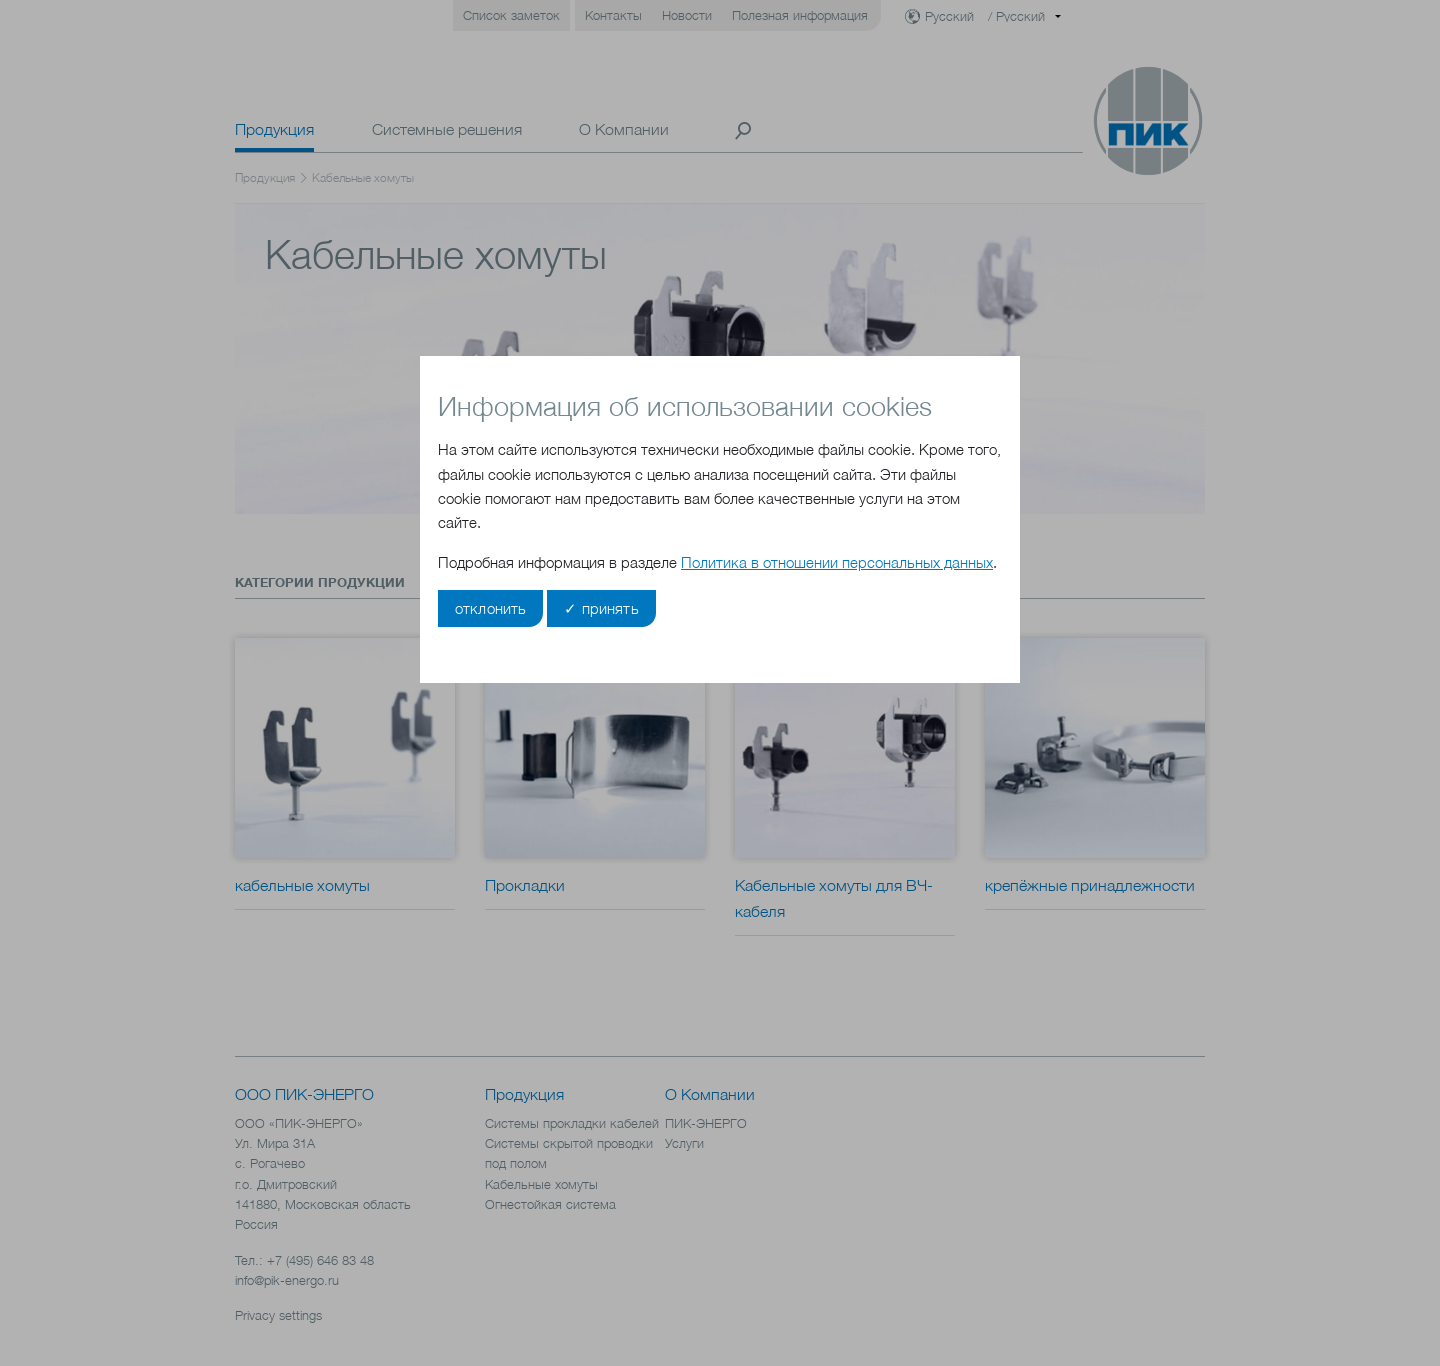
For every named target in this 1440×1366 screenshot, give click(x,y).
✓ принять (601, 608)
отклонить (490, 608)
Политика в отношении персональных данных (837, 562)
